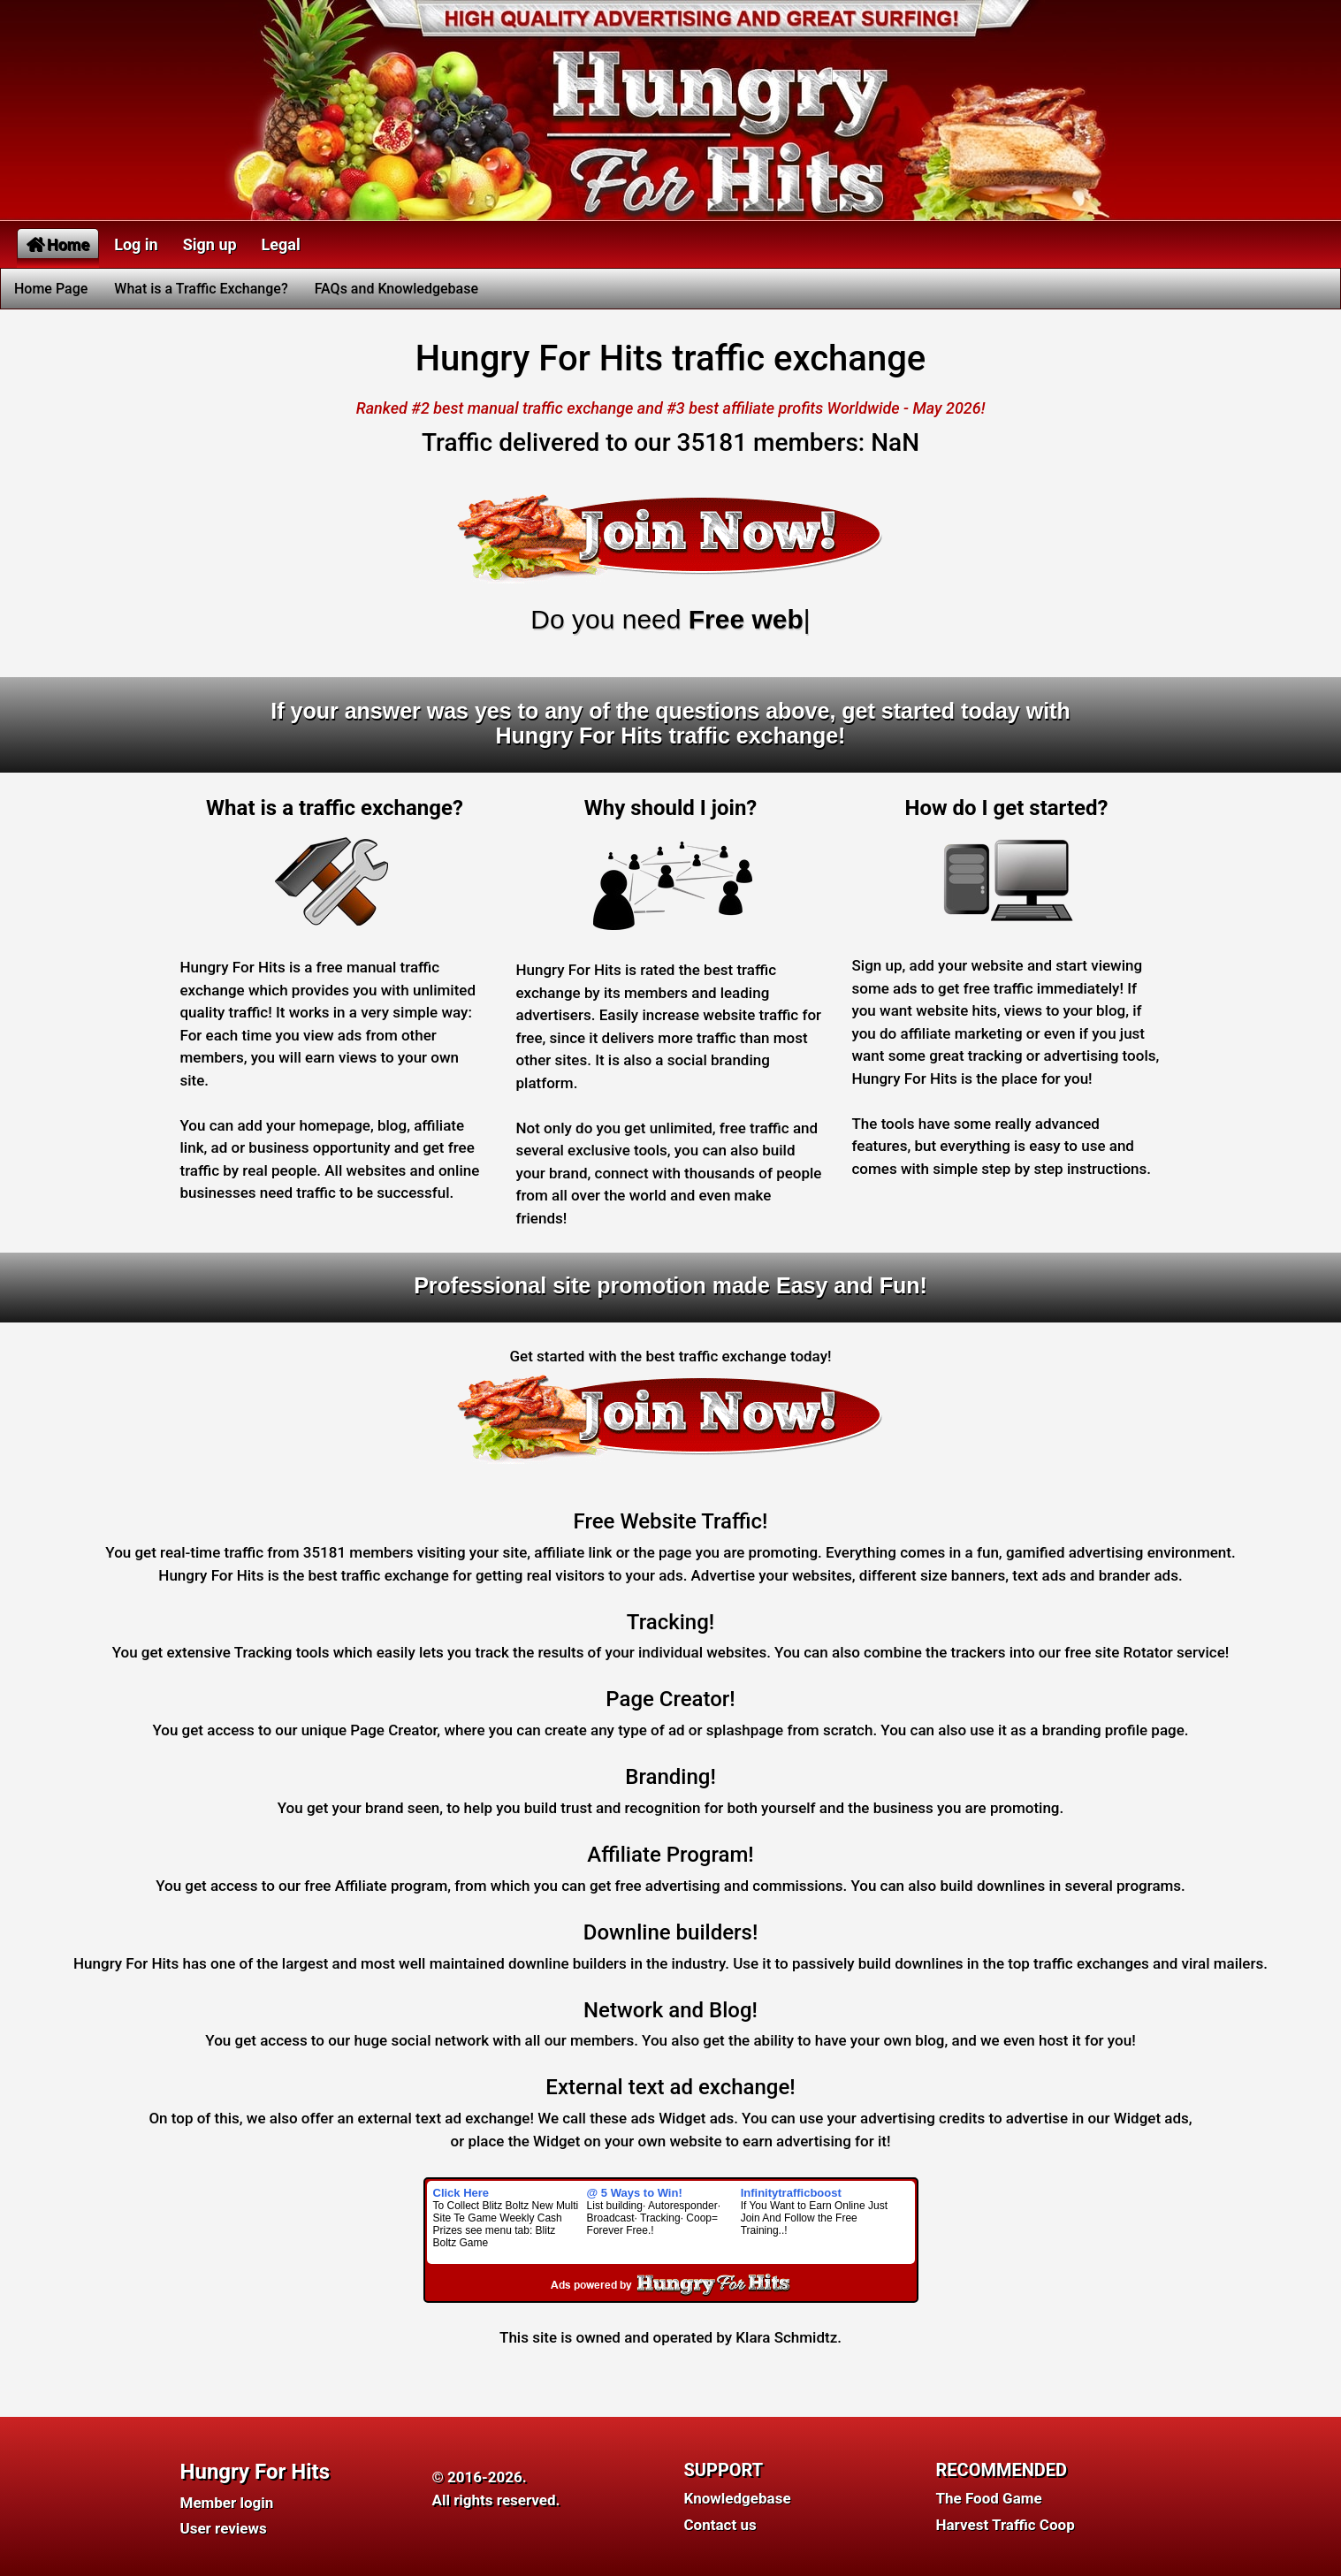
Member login (227, 2502)
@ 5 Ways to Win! (634, 2192)
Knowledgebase (737, 2498)
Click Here (461, 2192)
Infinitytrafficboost (791, 2192)
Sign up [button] (210, 244)
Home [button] (58, 244)
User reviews (223, 2528)
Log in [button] (136, 244)
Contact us (720, 2525)
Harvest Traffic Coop (1005, 2525)
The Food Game (989, 2498)
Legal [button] (281, 244)
